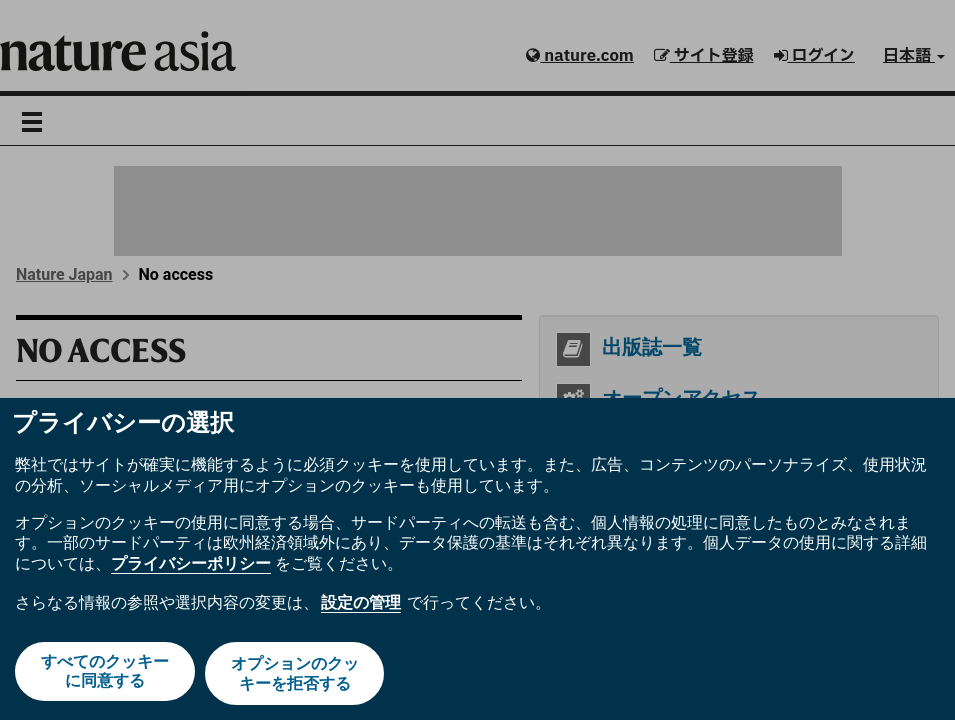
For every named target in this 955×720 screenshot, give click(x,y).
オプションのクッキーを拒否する (296, 676)
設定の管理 (361, 606)
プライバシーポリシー (191, 568)
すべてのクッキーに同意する (103, 676)
